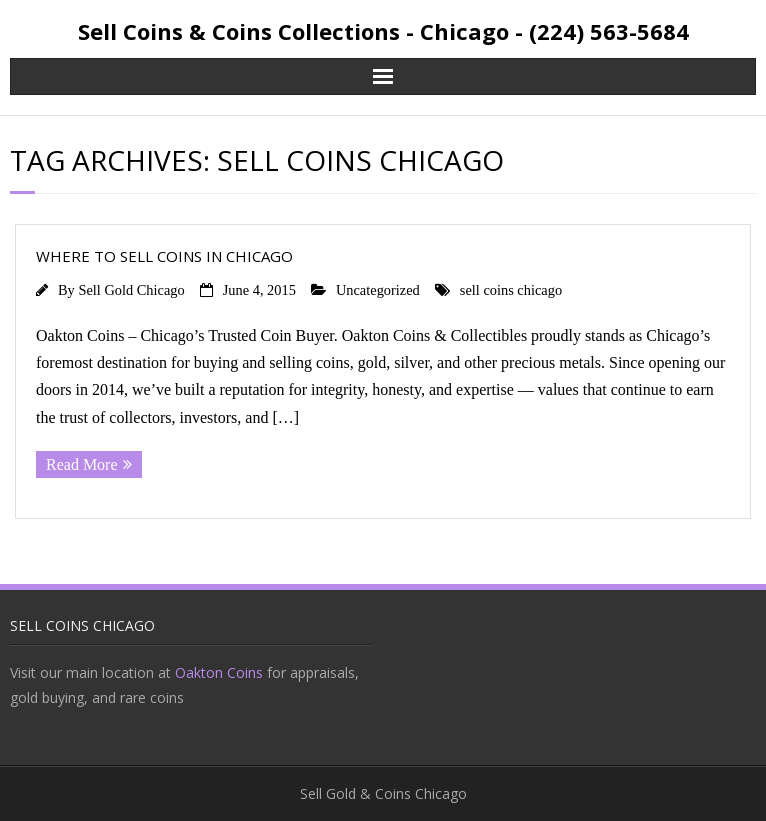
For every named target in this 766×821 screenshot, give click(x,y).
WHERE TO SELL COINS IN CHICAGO (164, 256)
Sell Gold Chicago (131, 290)
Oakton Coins (219, 672)
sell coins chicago (511, 290)
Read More (82, 464)
